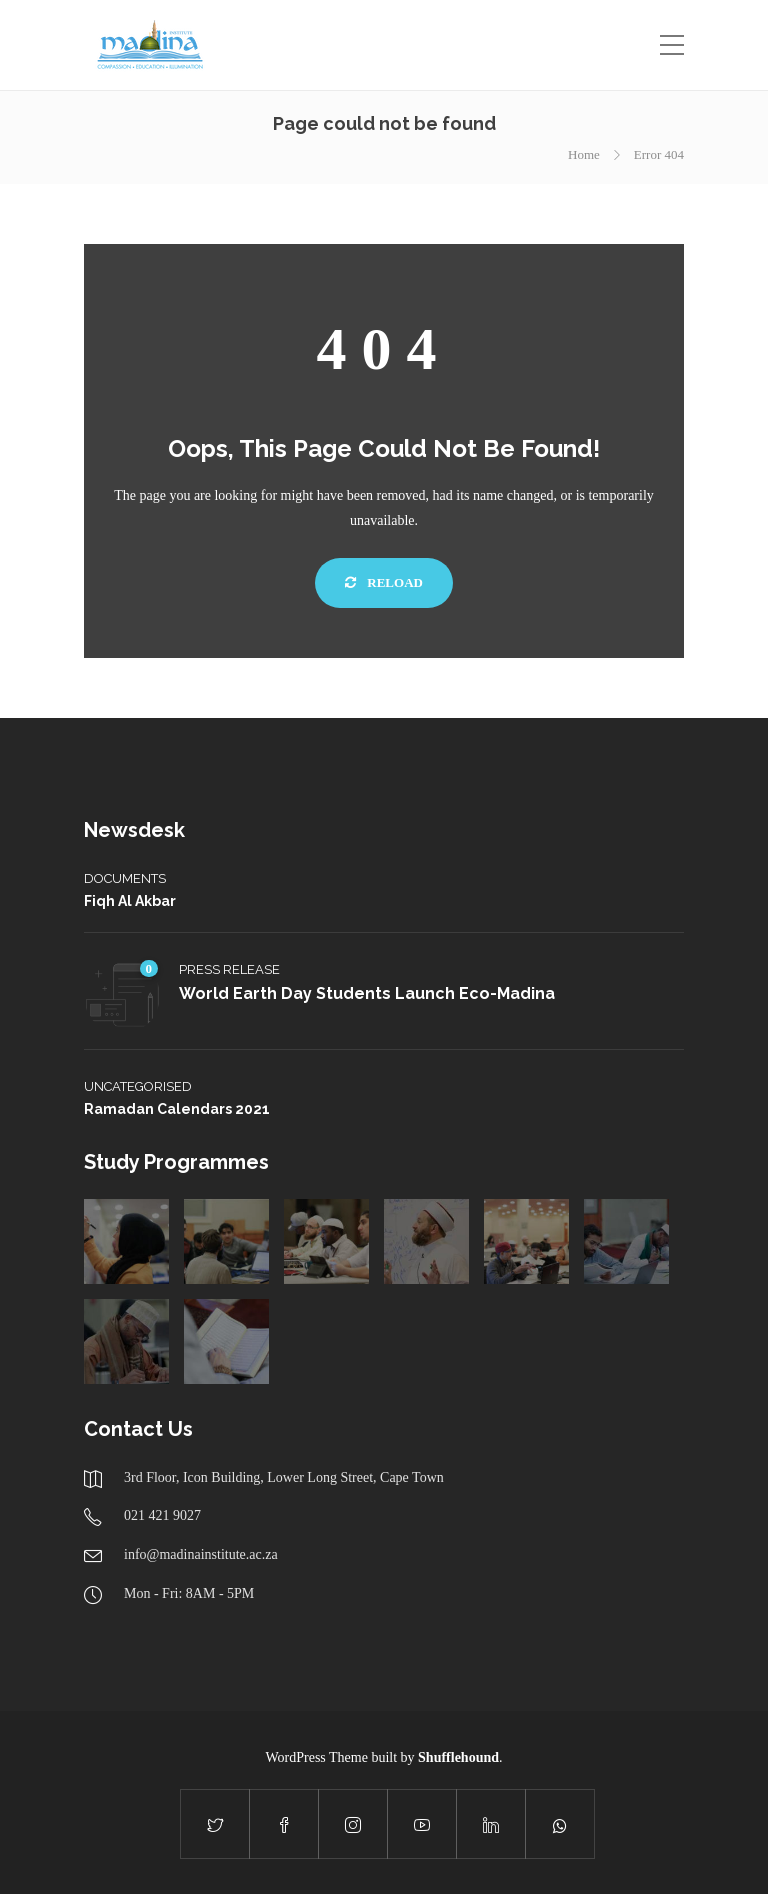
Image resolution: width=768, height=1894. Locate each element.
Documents (125, 878)
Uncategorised (138, 1086)
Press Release (229, 969)
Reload (384, 582)
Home (584, 154)
